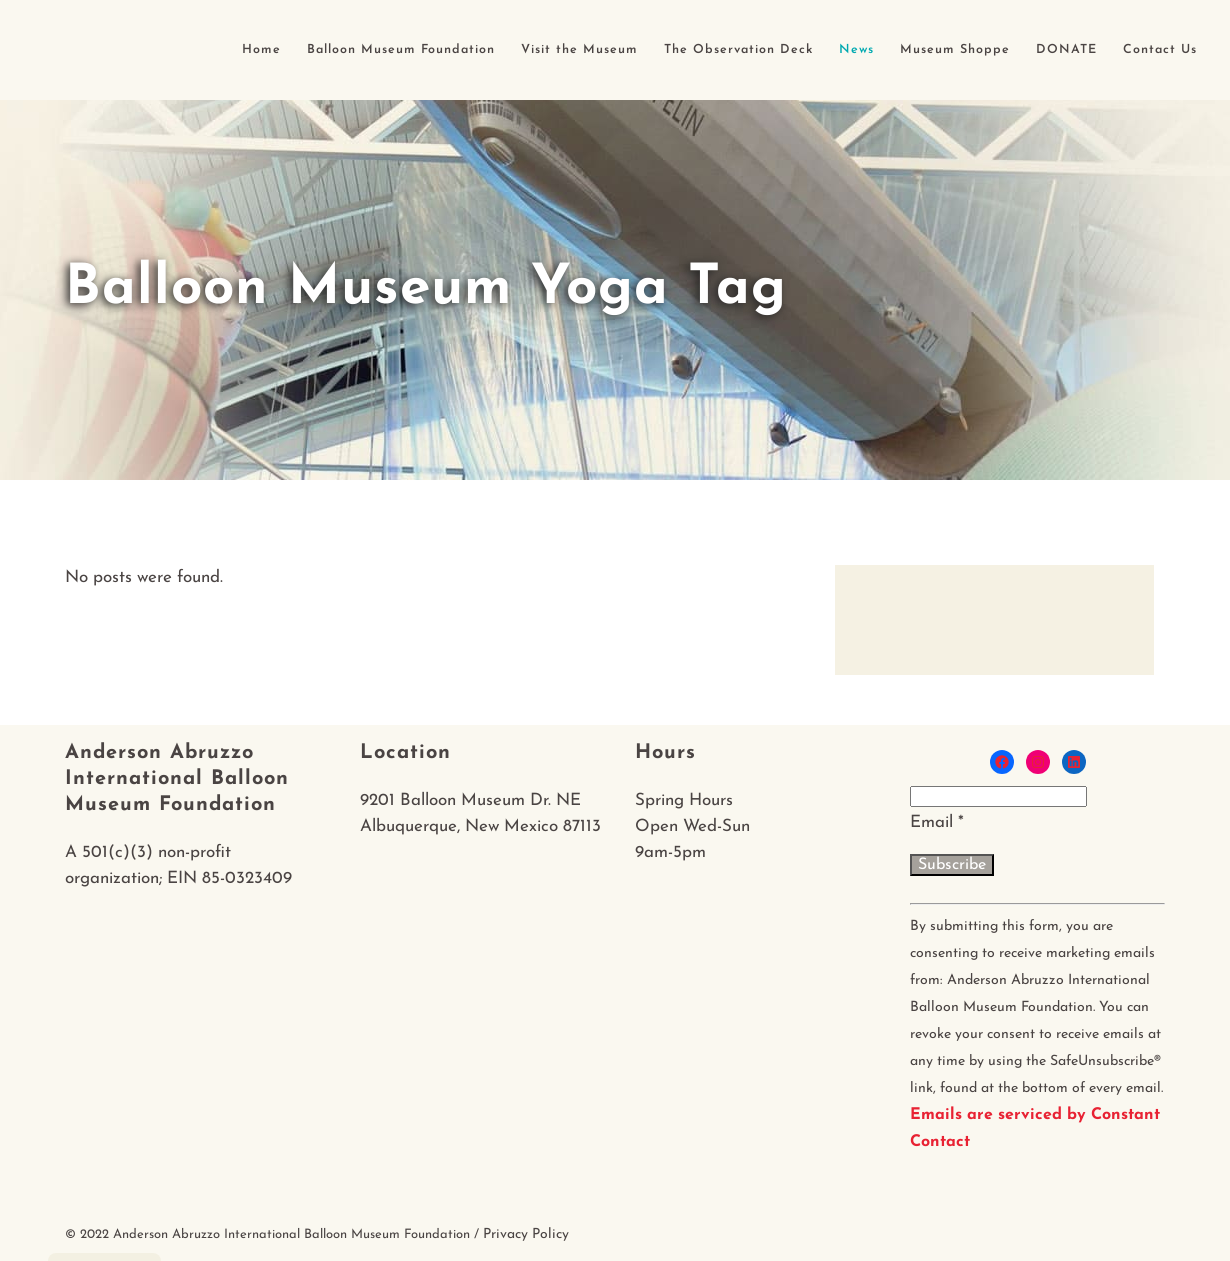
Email (937, 822)
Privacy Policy (526, 1234)
